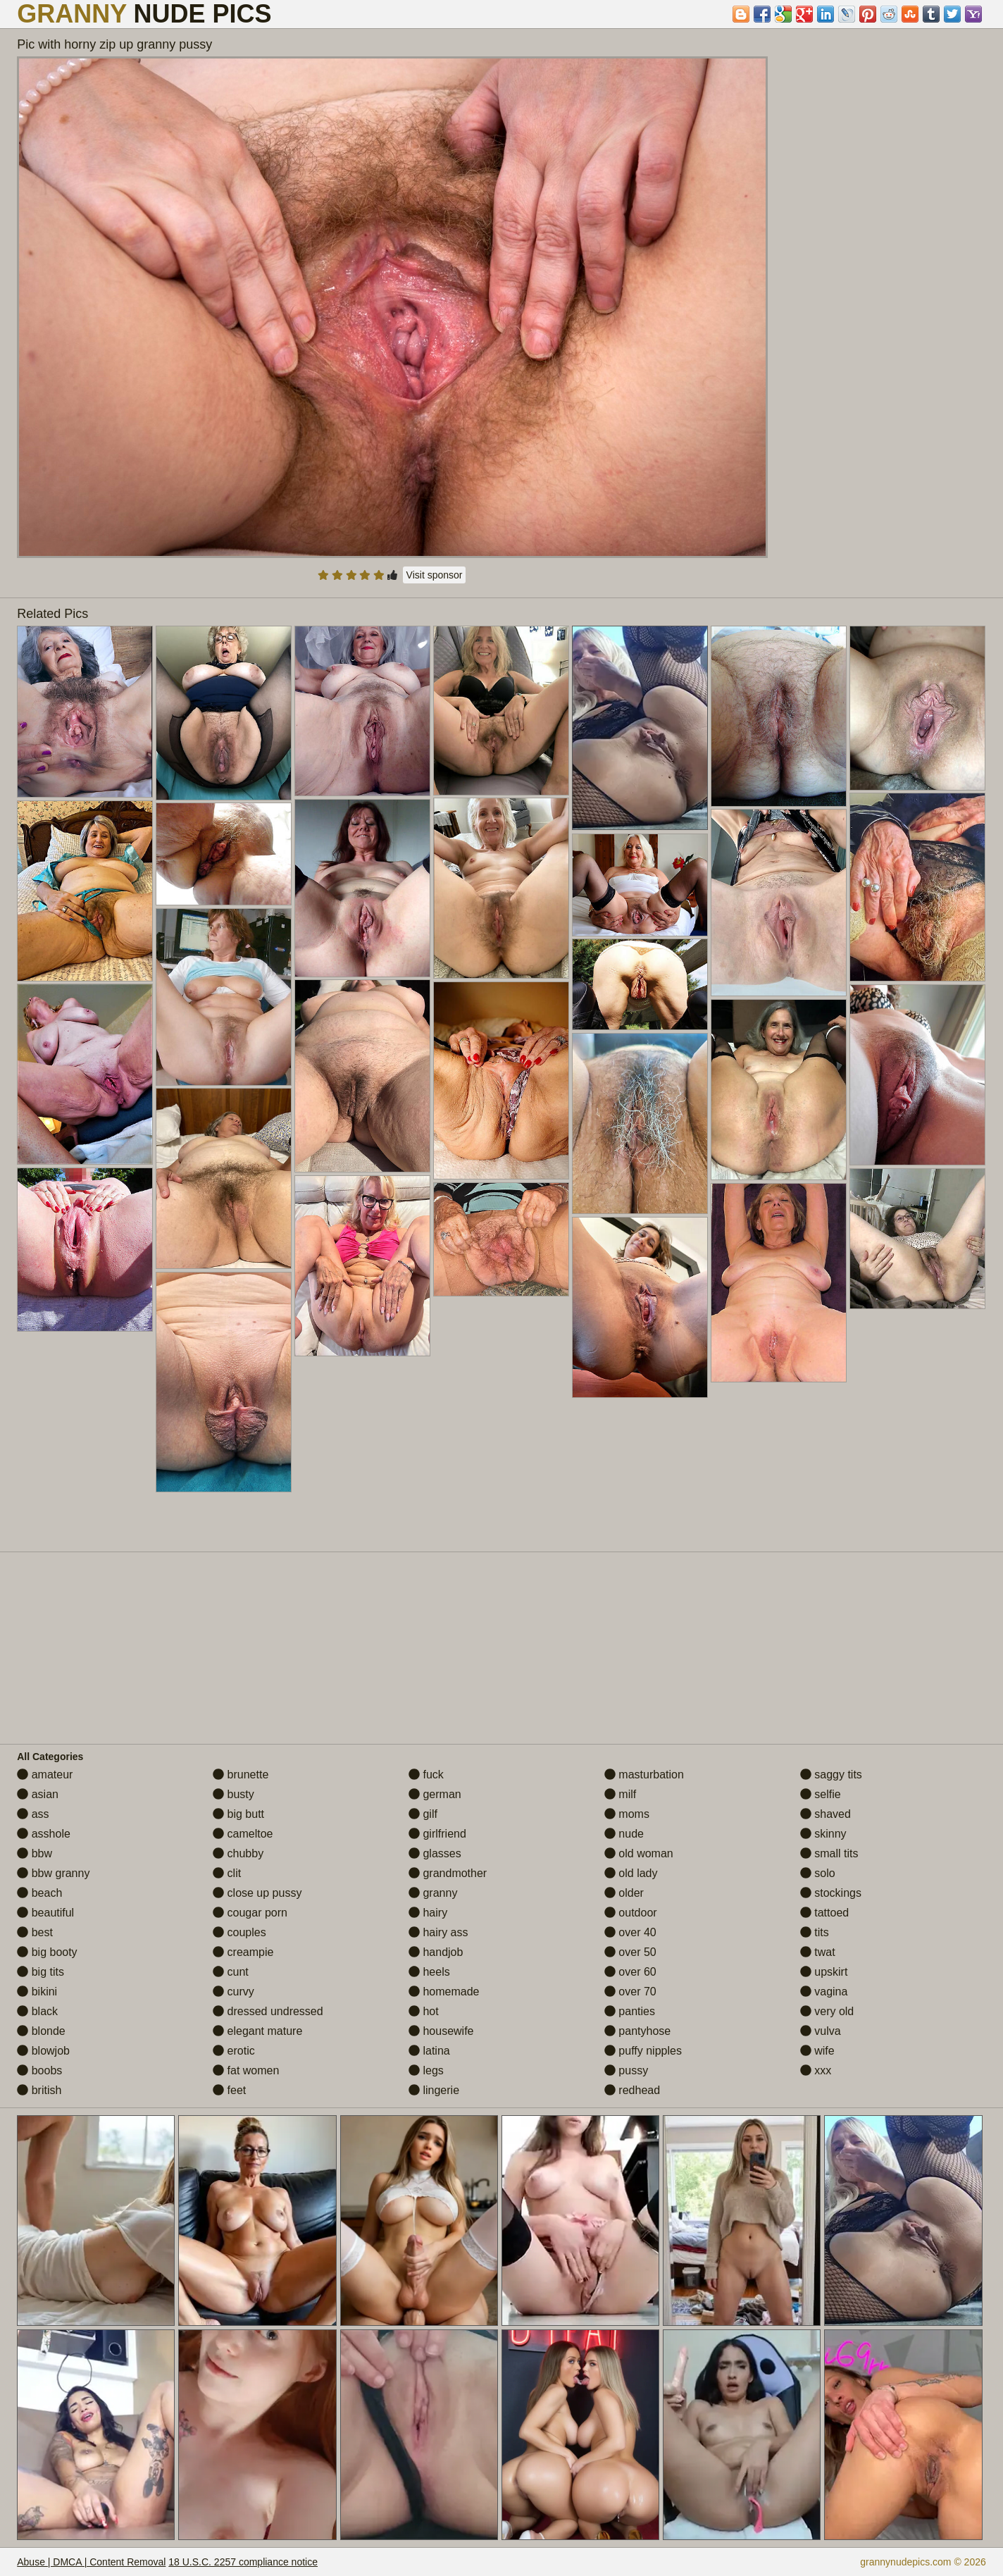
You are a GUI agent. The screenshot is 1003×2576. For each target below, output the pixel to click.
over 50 (630, 1952)
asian (37, 1794)
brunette (240, 1775)
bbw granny (53, 1873)
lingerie (434, 2090)
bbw (34, 1853)
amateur (45, 1775)
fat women (246, 2070)
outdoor (630, 1913)
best (35, 1932)
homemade (444, 1992)
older (624, 1893)
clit (227, 1873)
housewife (441, 2031)
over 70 (630, 1992)
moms (626, 1814)
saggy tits (831, 1775)
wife (817, 2051)
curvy (233, 1992)
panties (629, 2011)
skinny (823, 1834)
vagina (824, 1992)
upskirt (824, 1972)
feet (229, 2090)
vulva (820, 2031)
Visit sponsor (434, 575)
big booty (47, 1952)
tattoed (824, 1913)
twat (817, 1952)
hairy (428, 1913)
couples (239, 1932)
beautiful (45, 1913)
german (435, 1794)
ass (33, 1814)
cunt (231, 1972)
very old (827, 2011)
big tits (40, 1972)
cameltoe (243, 1834)
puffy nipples (643, 2051)
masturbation (644, 1775)
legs (426, 2070)
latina (429, 2051)
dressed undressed (268, 2011)
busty (233, 1794)
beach (39, 1893)
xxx (815, 2070)
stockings (830, 1893)
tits (814, 1932)
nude (624, 1834)
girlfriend (437, 1834)
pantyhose (637, 2031)
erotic (234, 2051)
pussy (626, 2070)
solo (817, 1873)
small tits (829, 1853)
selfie (820, 1794)
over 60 (630, 1972)
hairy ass (438, 1932)
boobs (39, 2070)
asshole (43, 1834)
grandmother (448, 1873)
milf (620, 1794)
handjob (436, 1952)
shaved (825, 1814)
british (39, 2090)
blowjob (43, 2051)
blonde (41, 2031)
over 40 (630, 1932)
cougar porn (250, 1913)
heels (429, 1972)
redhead (632, 2090)
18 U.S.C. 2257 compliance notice (243, 2562)
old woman (638, 1853)
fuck (426, 1775)
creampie (243, 1952)
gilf (423, 1814)
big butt (238, 1814)
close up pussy (257, 1893)
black (37, 2011)
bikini (37, 1992)
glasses (435, 1853)
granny (433, 1893)
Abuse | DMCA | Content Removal (91, 2562)
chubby (238, 1853)
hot (424, 2011)
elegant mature (257, 2031)
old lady (631, 1873)
